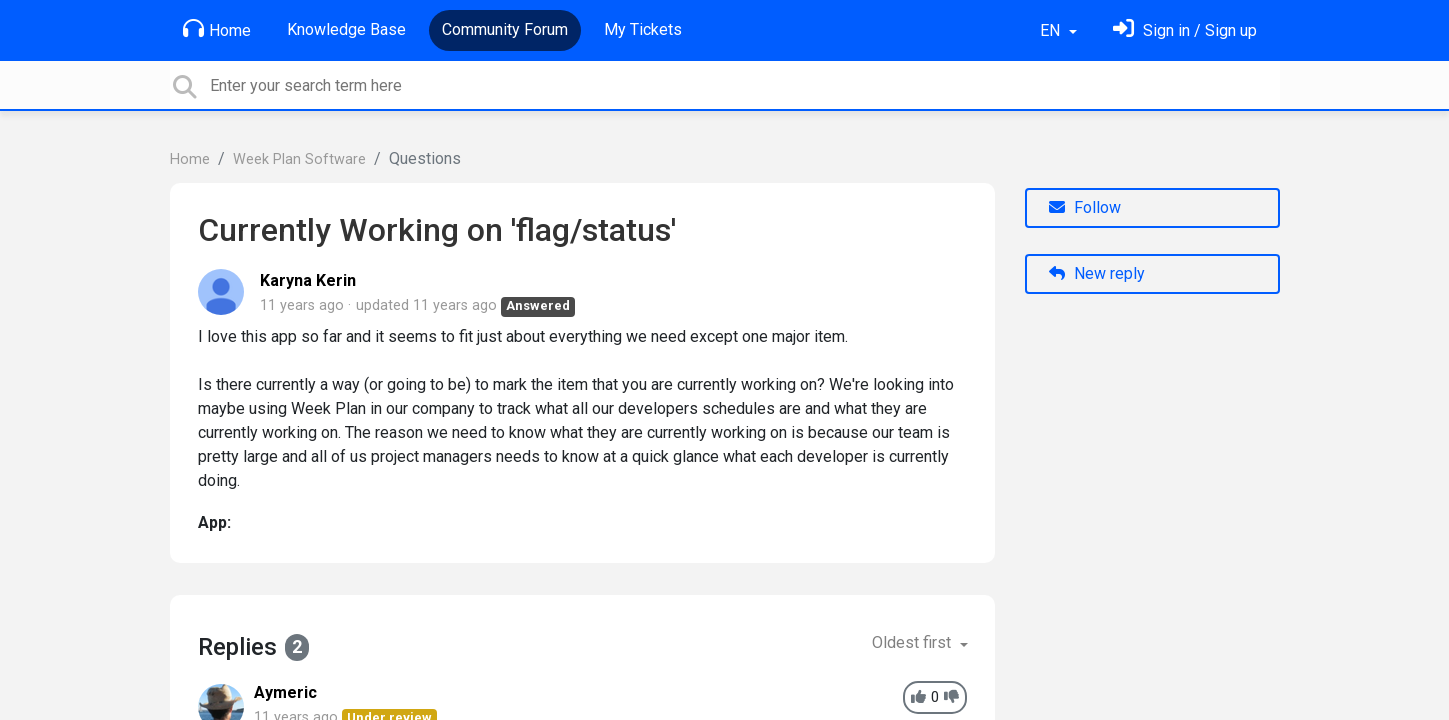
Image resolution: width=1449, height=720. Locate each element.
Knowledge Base (346, 29)
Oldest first (913, 642)
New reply (1097, 273)
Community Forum (505, 29)
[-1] (951, 697)
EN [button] (1052, 30)
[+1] (918, 697)
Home (217, 29)
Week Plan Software (299, 159)
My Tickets (643, 29)
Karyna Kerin (308, 280)
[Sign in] (1185, 30)
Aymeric (285, 692)
